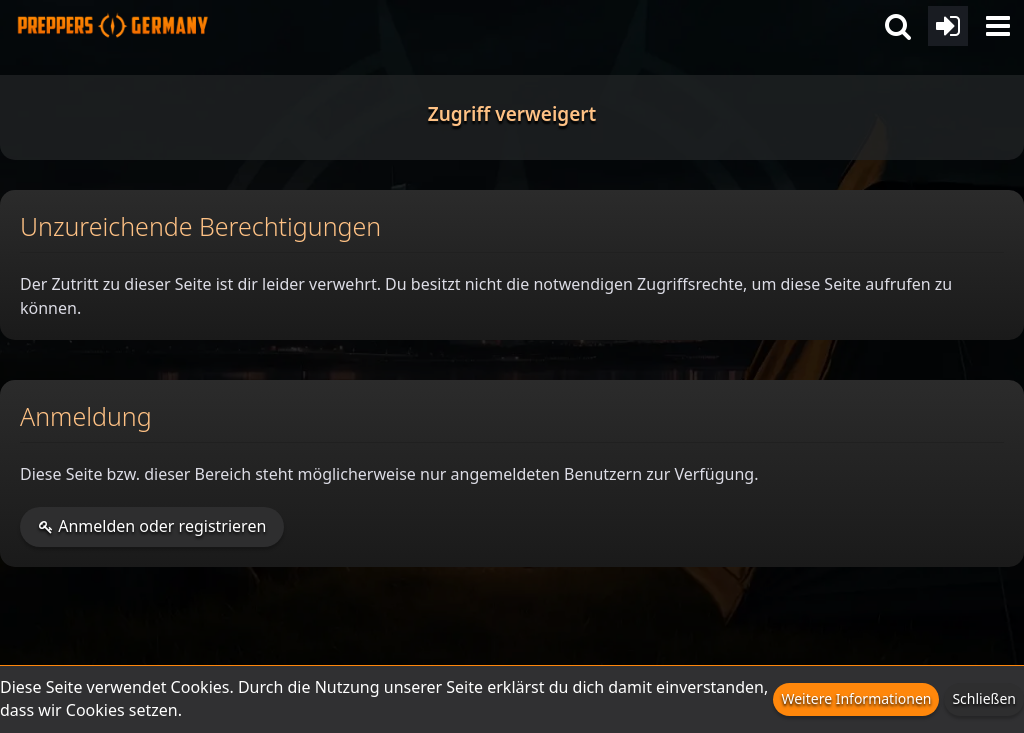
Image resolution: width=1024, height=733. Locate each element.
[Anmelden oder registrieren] (948, 26)
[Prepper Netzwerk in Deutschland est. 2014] (112, 20)
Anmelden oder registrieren (152, 526)
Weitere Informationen (856, 698)
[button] (998, 26)
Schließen (984, 698)
